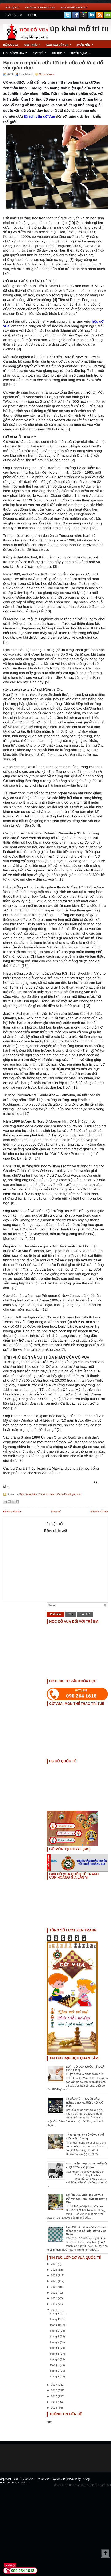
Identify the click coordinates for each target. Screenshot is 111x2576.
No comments (47, 74)
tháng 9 (55, 2330)
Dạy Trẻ (41, 52)
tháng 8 (55, 2336)
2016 (54, 2390)
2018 (54, 2309)
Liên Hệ (32, 15)
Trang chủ (56, 1511)
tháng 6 (55, 2347)
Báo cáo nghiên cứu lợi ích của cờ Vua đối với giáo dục (54, 65)
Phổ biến (55, 1614)
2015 (54, 2396)
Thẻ (70, 1614)
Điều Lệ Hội (12, 7)
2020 (54, 2298)
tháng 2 (55, 2370)
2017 (54, 2384)
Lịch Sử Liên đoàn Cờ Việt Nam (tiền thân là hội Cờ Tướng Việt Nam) (86, 2231)
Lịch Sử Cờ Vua (16, 52)
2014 (54, 2401)
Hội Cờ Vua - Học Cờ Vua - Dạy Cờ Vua (43, 2479)
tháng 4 (55, 2359)
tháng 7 (55, 2342)
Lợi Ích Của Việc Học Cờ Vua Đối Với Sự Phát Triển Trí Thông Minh (86, 2198)
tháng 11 (56, 2319)
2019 (54, 2303)
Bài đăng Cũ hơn (99, 1511)
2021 (54, 2292)
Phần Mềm (86, 43)
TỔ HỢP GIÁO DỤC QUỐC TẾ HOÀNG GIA (88, 2485)
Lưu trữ (85, 1614)
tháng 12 (56, 2313)
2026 (54, 2264)
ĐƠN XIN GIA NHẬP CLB (74, 7)
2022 (54, 2286)
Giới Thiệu (33, 43)
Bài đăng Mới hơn (12, 1511)
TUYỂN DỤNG (82, 52)
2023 (54, 2281)
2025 (54, 2269)
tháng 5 (55, 2353)
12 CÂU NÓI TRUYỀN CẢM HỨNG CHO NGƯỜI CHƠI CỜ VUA (84, 2102)
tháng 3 (55, 2365)
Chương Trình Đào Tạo (40, 7)
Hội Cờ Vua (10, 44)
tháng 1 (55, 2376)
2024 (54, 2275)
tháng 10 (56, 2324)
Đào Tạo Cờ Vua (60, 43)
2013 (54, 2407)
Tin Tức (59, 52)
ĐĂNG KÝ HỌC (14, 15)
